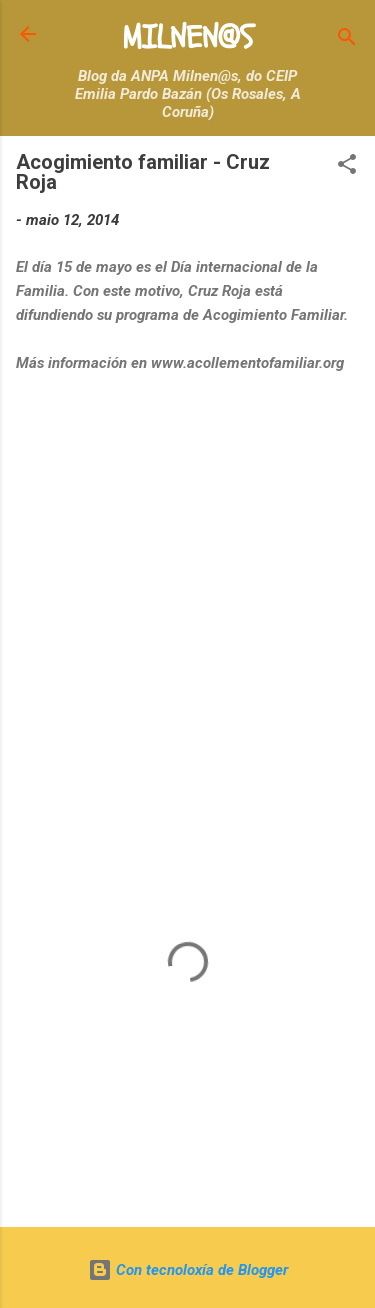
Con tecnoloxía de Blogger (188, 1270)
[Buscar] (347, 40)
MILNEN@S (187, 38)
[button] (347, 167)
